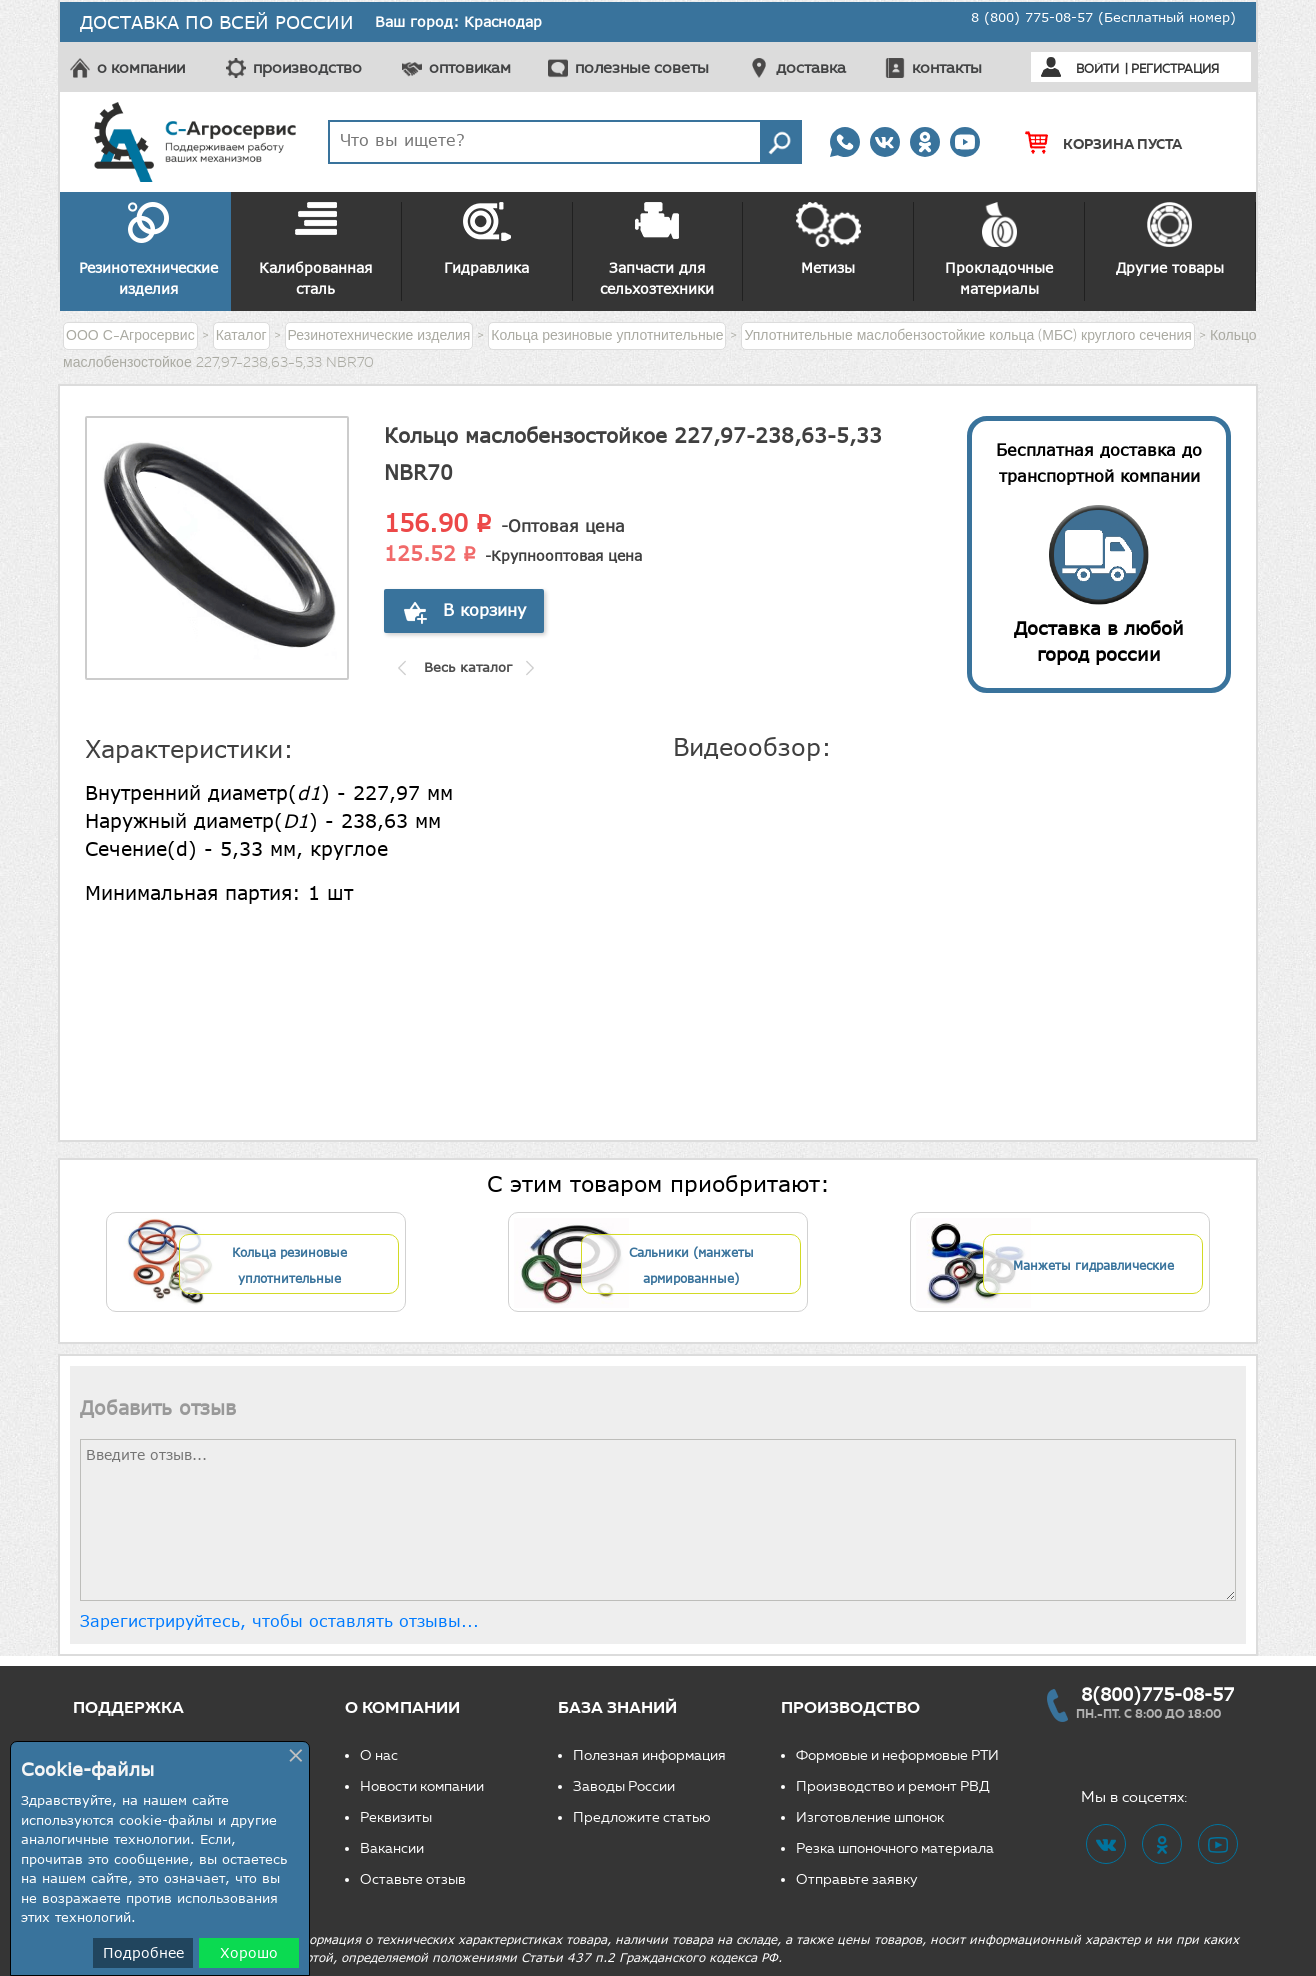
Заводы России (624, 1786)
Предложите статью (642, 1817)
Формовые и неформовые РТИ (897, 1755)
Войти (1097, 68)
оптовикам (470, 67)
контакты (947, 67)
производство (307, 67)
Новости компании (422, 1786)
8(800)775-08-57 (1157, 1694)
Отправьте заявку (857, 1879)
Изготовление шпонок (870, 1817)
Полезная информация (649, 1755)
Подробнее (143, 1952)
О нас (379, 1755)
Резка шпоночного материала (895, 1848)
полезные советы (642, 67)
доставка (811, 67)
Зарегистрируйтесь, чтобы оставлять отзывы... (279, 1621)
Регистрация (1175, 68)
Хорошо (249, 1952)
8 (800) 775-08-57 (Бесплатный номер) (1103, 17)
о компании (141, 67)
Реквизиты (396, 1817)
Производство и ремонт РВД (893, 1786)
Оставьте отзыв (413, 1879)
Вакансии (392, 1848)
